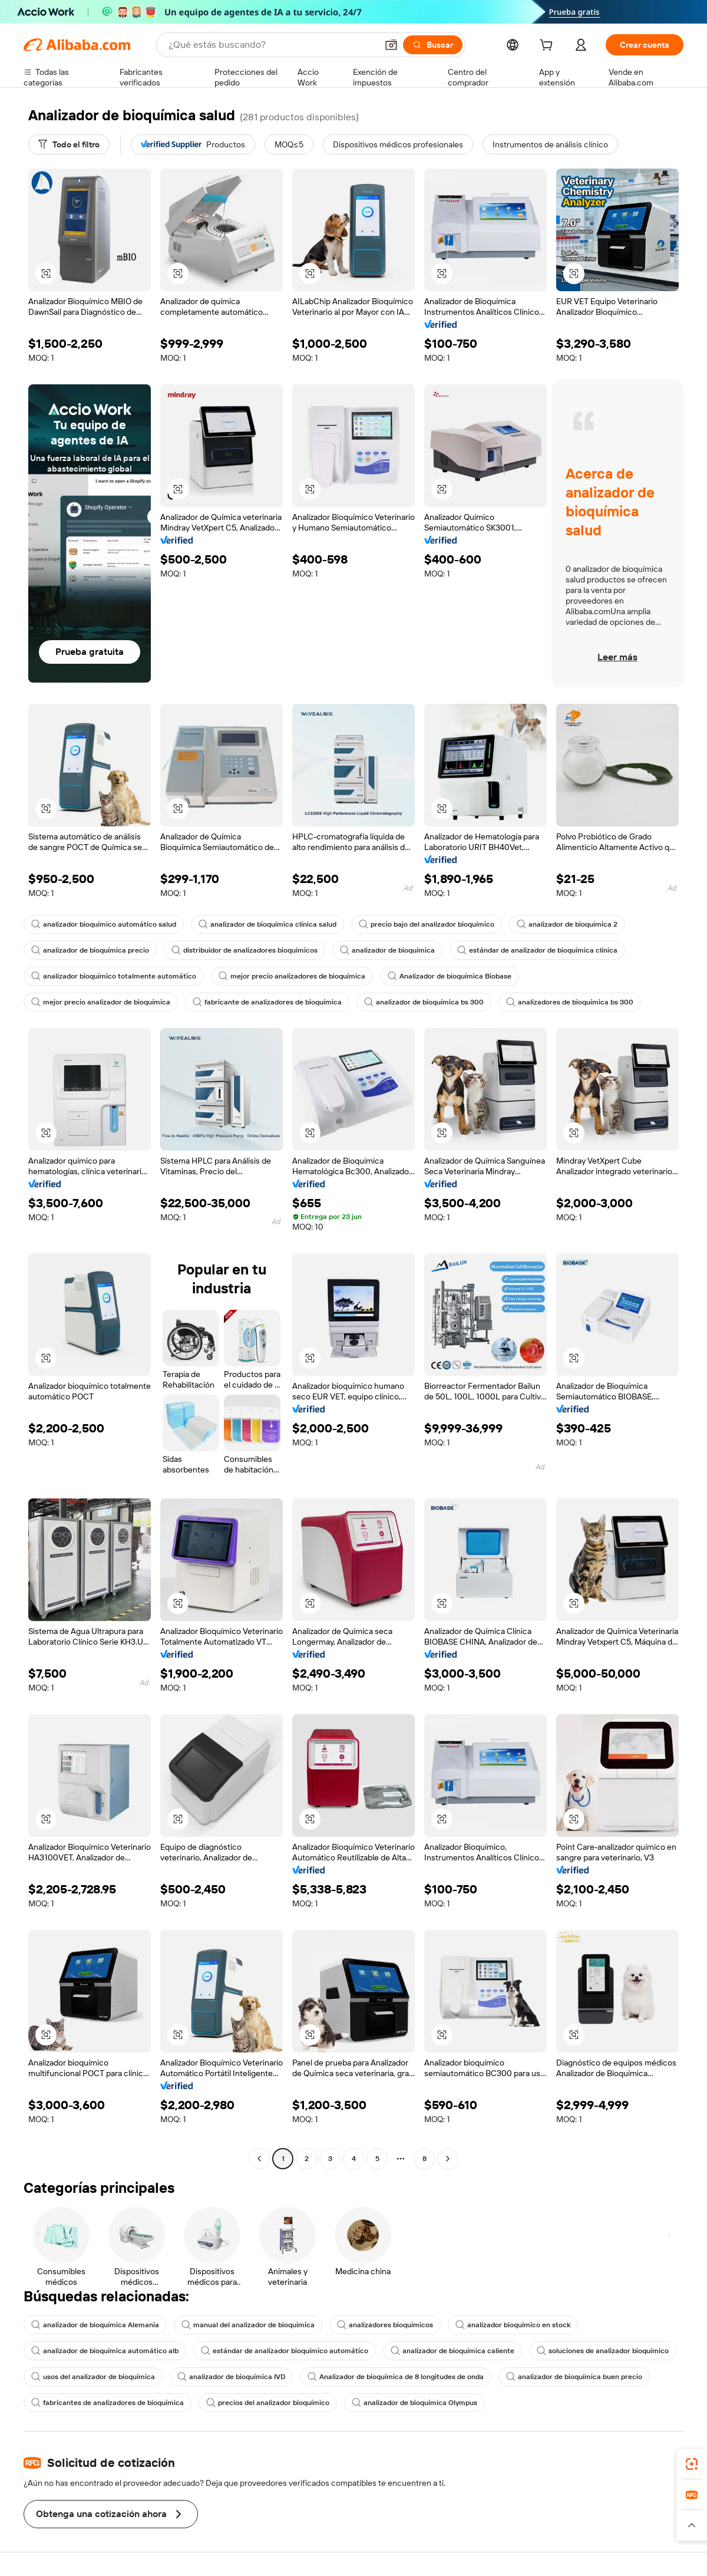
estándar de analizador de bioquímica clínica (537, 950)
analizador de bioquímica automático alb (105, 2351)
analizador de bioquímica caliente (452, 2351)
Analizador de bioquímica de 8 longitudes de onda (396, 2376)
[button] (391, 45)
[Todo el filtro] (69, 144)
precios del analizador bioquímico (267, 2402)
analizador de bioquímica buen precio (574, 2376)
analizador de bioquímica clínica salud (267, 924)
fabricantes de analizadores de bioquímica (107, 2402)
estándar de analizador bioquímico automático (284, 2351)
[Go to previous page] (259, 2158)
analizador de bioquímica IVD (231, 2376)
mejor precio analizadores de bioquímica (292, 976)
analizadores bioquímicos (385, 2325)
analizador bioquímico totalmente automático (113, 976)
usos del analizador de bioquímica (93, 2376)
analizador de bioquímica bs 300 (424, 1002)
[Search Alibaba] (272, 44)
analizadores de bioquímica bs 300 (569, 1002)
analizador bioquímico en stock (512, 2325)
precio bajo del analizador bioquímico (426, 924)
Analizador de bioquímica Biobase (449, 976)
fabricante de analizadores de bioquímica (267, 1002)
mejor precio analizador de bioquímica (100, 1002)
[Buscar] (432, 44)
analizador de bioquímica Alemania (95, 2325)
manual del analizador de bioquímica (248, 2325)
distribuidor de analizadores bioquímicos (244, 950)
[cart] (548, 46)
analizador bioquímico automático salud (103, 924)
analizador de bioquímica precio (90, 950)
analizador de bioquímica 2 (567, 924)
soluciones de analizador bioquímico (603, 2351)
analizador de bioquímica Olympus (414, 2402)
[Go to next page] (447, 2158)
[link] (691, 2464)
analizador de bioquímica (387, 950)
